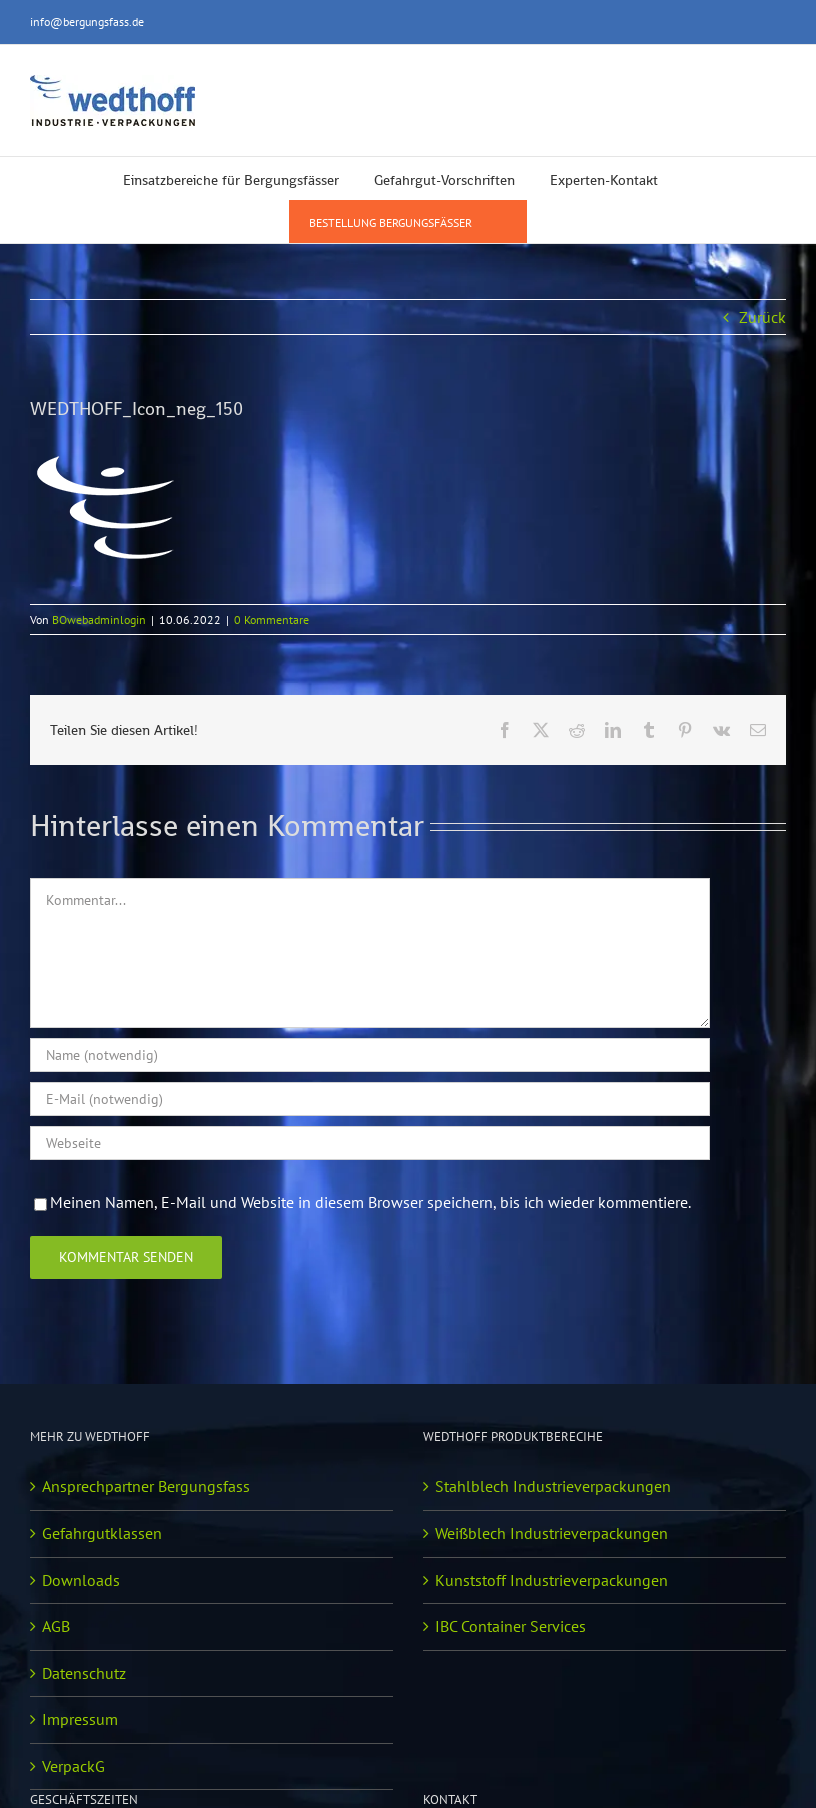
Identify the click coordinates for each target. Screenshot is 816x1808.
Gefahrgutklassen (102, 1533)
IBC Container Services (510, 1626)
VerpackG (73, 1766)
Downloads (81, 1580)
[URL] (370, 1143)
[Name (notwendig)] (370, 1055)
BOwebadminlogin (99, 619)
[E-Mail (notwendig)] (370, 1099)
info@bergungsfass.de (87, 21)
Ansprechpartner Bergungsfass (146, 1486)
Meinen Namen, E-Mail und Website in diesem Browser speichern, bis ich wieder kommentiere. (370, 1202)
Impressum (80, 1719)
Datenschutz (84, 1673)
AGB (56, 1626)
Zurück (762, 317)
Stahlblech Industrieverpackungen (553, 1486)
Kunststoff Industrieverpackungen (551, 1580)
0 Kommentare (271, 619)
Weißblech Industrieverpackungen (551, 1533)
